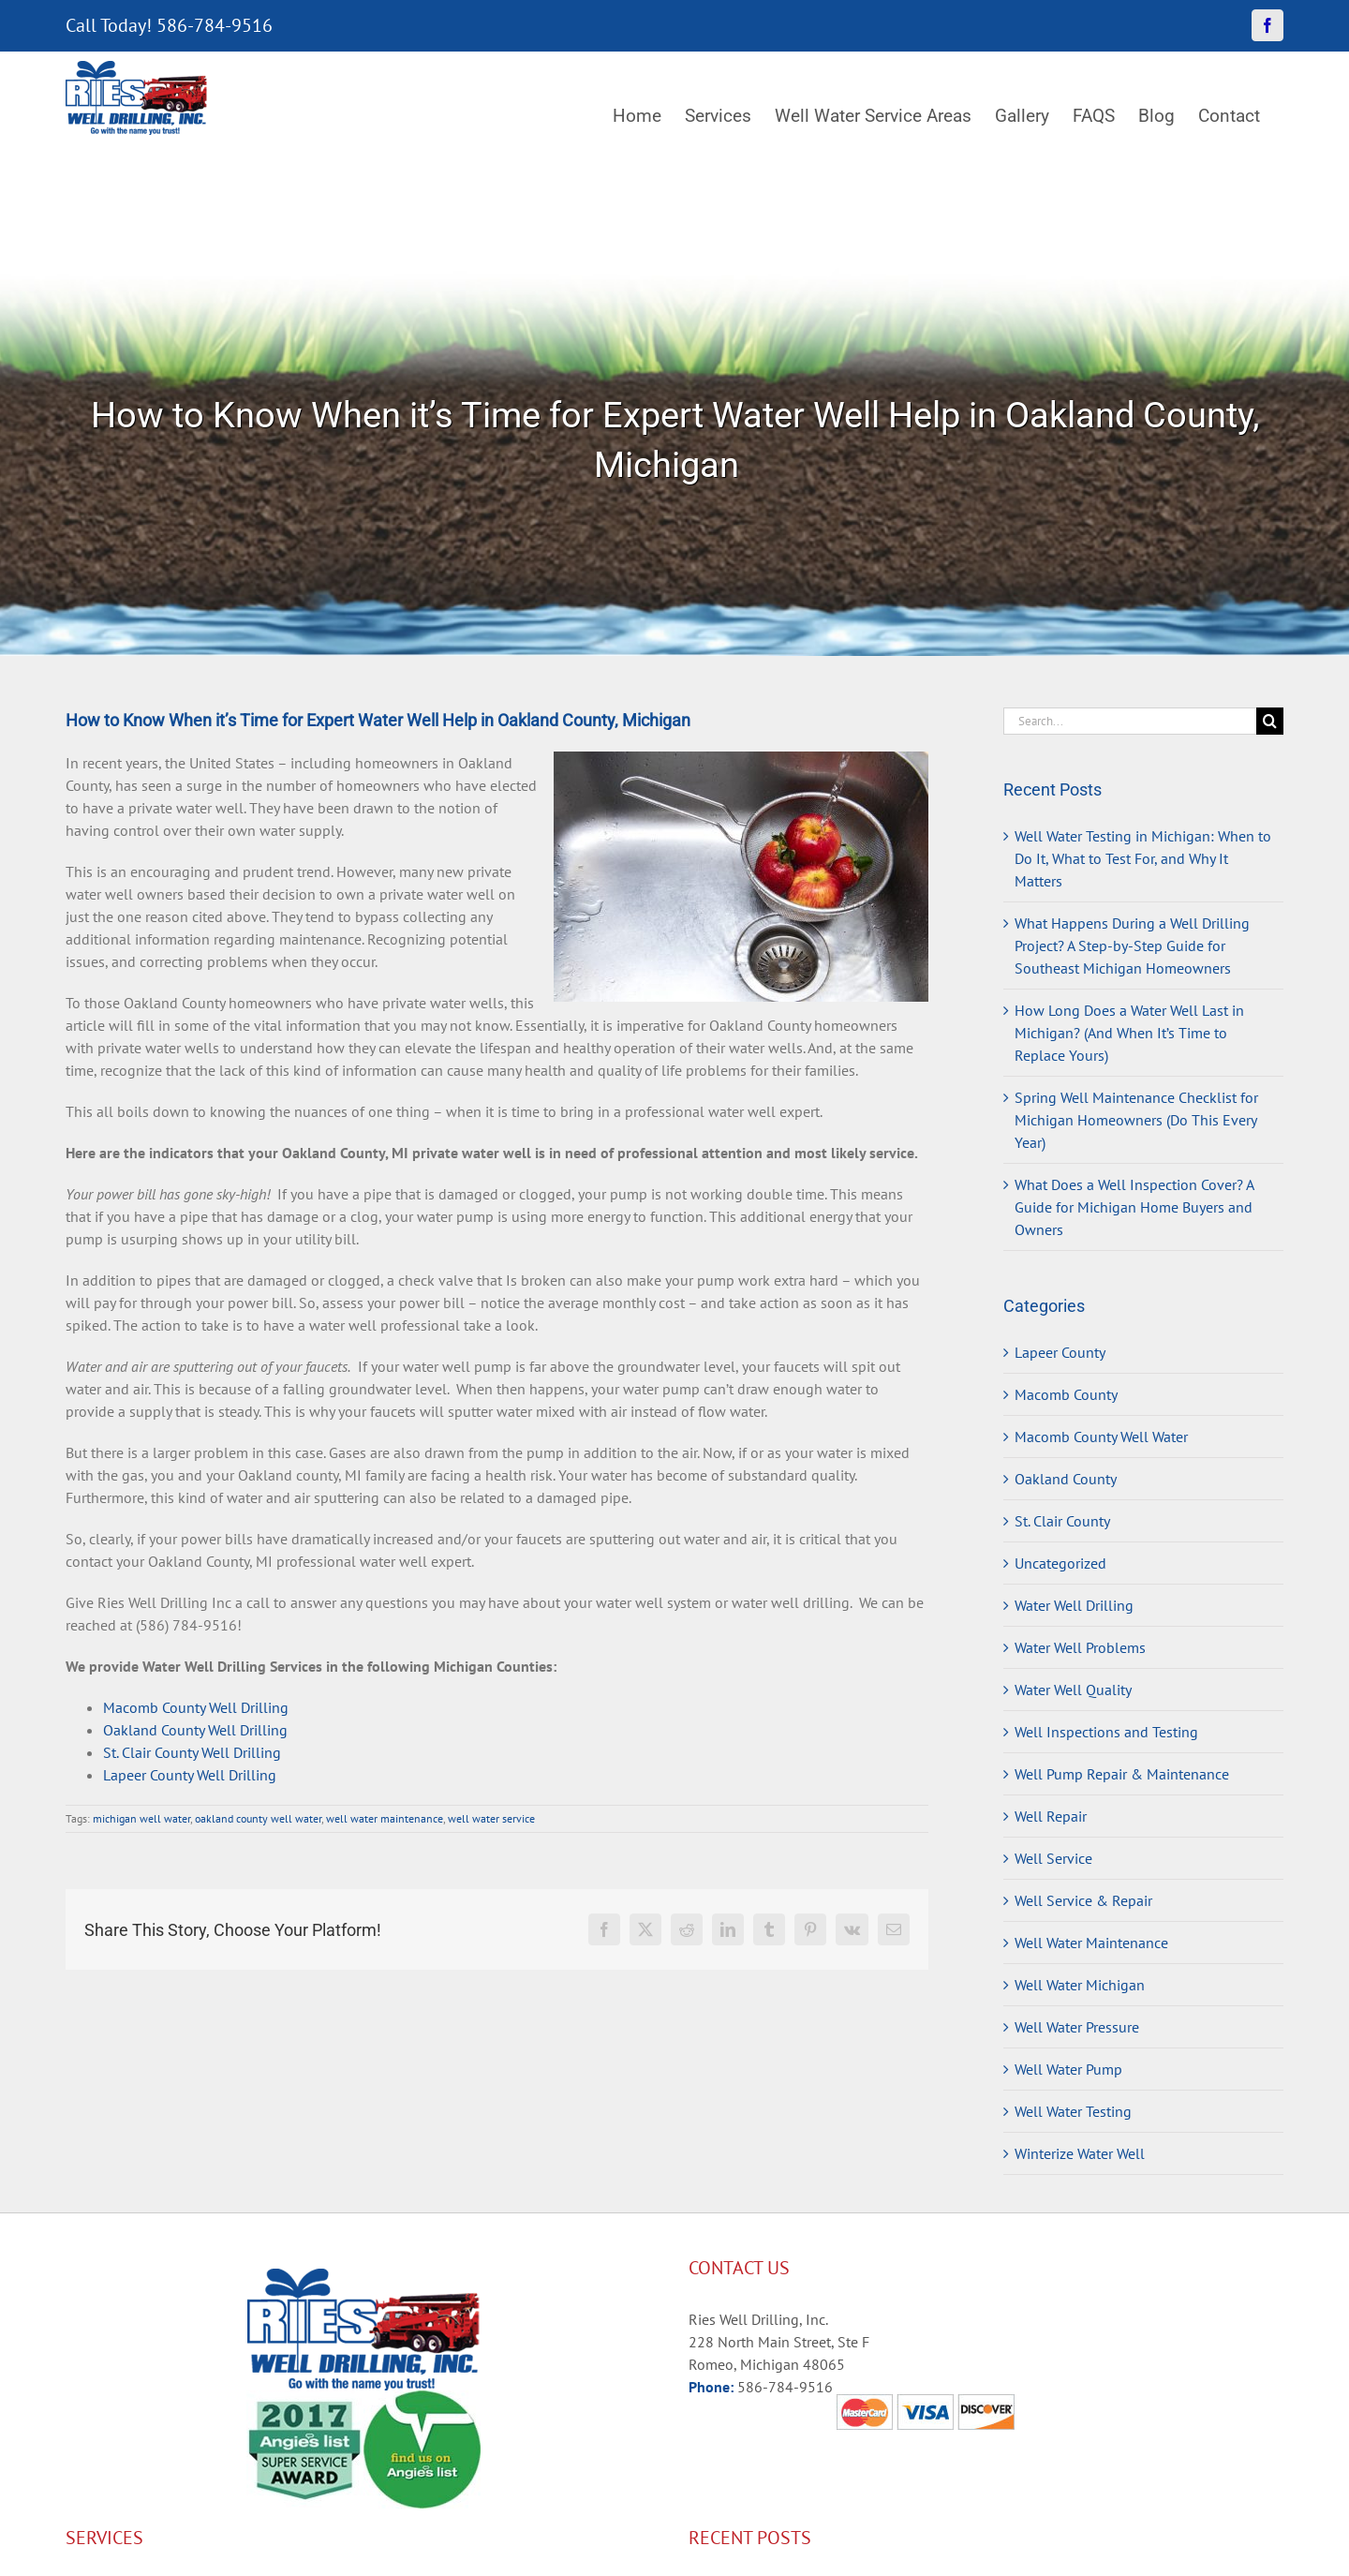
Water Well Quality (1073, 1689)
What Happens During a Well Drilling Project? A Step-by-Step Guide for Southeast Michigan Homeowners (1132, 945)
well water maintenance (384, 1818)
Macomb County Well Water (1101, 1436)
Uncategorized (1060, 1563)
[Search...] (1129, 721)
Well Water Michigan (1080, 1984)
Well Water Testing (1073, 2111)
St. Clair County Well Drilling (192, 1752)
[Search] (1269, 721)
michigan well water (141, 1818)
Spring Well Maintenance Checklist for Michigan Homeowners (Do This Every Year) (1136, 1120)
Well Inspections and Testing (1106, 1731)
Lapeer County (1060, 1352)
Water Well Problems (1080, 1647)
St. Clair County (1062, 1520)
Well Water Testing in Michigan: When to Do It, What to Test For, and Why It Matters (1143, 858)
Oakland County (1066, 1478)
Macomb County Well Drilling (196, 1707)
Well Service (1053, 1858)
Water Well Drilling (1074, 1605)
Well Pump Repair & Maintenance (1122, 1773)
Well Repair (1051, 1816)
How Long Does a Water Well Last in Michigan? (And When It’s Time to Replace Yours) (1129, 1033)
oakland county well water (258, 1818)
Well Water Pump (1068, 2069)
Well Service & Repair (1083, 1900)
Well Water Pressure (1077, 2027)
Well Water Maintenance (1091, 1942)
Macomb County (1066, 1394)
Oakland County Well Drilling (195, 1729)
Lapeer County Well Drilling (189, 1774)
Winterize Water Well (1080, 2153)
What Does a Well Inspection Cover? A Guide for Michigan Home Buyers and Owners (1134, 1207)
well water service (491, 1818)
